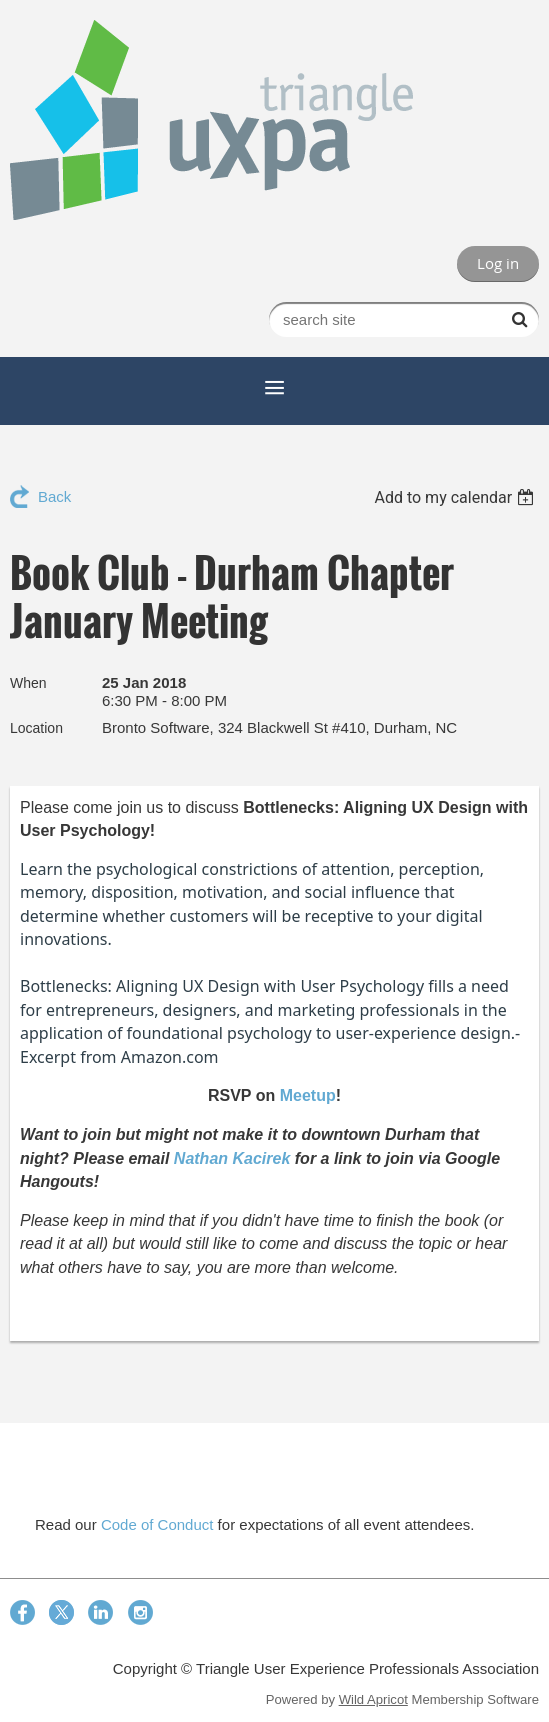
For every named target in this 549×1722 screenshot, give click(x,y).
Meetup (308, 1095)
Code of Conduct (157, 1524)
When (28, 683)
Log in (498, 263)
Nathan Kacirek (232, 1158)
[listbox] (456, 497)
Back (54, 496)
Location (36, 728)
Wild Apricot (373, 1699)
